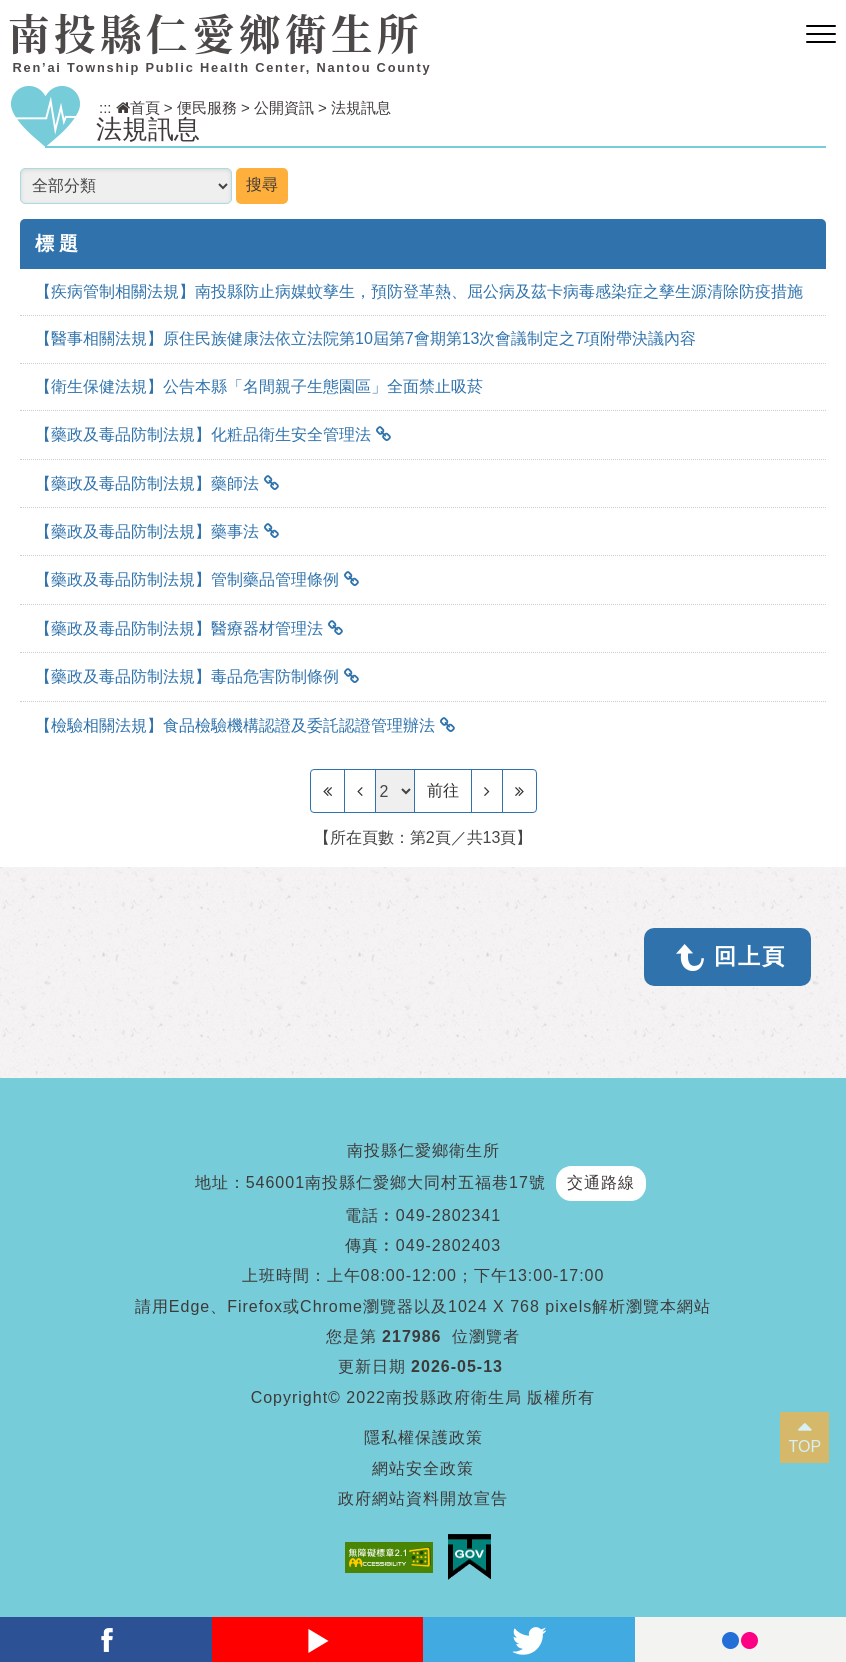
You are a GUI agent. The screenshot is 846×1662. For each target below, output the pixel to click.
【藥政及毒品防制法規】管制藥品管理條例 (187, 579)
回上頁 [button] (750, 956)
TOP (804, 1446)
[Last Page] (519, 791)
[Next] (487, 791)
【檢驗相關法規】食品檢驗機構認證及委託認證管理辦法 (235, 725)
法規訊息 (361, 107)
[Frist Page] (327, 791)
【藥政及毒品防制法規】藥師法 (147, 483)
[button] (821, 35)
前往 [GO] (443, 790)
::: (105, 107)
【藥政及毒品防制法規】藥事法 (147, 531)
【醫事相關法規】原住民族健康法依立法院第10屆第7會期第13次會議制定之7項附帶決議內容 (365, 338)
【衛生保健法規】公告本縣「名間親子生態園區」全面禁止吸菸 (259, 386)
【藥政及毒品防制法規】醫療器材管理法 (179, 628)
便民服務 (207, 107)
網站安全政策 (423, 1468)
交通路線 (601, 1182)
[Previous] (360, 791)
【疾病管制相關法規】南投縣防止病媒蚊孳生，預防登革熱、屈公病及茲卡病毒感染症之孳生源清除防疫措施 (419, 291)
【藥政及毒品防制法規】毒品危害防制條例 (187, 676)
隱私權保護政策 (423, 1437)
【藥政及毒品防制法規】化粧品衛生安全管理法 (203, 434)
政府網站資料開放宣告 (423, 1498)
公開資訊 (284, 107)
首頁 (138, 107)
